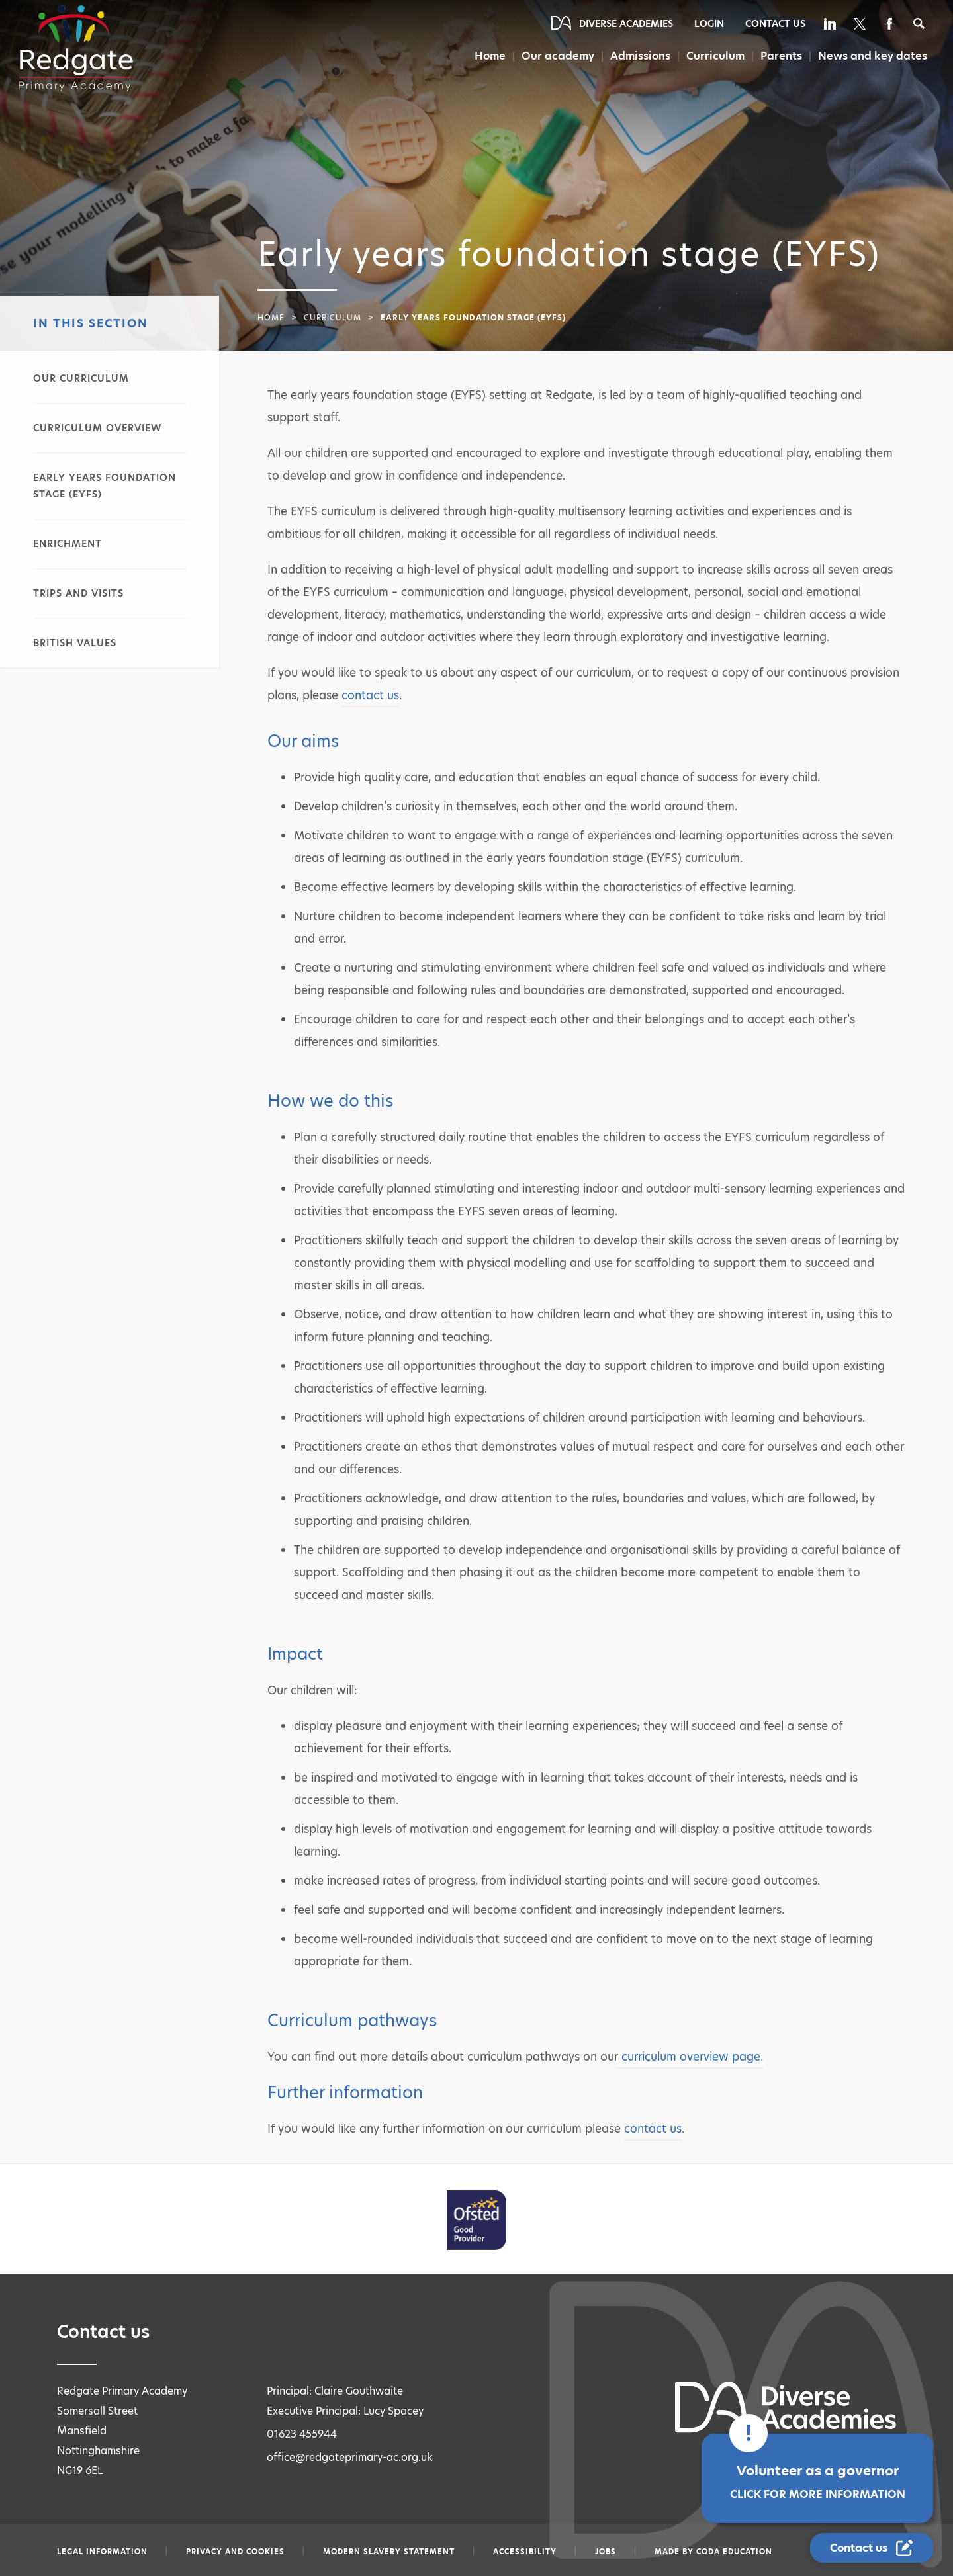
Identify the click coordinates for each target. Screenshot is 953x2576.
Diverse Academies (626, 23)
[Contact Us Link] (871, 2548)
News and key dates (872, 56)
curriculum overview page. (690, 2057)
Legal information (102, 2551)
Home (490, 56)
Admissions (640, 56)
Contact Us (775, 23)
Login (709, 23)
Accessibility (525, 2551)
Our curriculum (81, 378)
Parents (781, 56)
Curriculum (715, 56)
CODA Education (734, 2551)
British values (74, 643)
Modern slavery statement (389, 2551)
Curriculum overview (97, 428)
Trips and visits (78, 593)
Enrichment (67, 543)
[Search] (919, 23)
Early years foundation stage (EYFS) (104, 486)
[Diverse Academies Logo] (76, 48)
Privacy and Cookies (235, 2551)
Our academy (558, 56)
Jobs (605, 2551)
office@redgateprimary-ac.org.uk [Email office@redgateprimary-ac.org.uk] (350, 2457)
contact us (370, 695)
